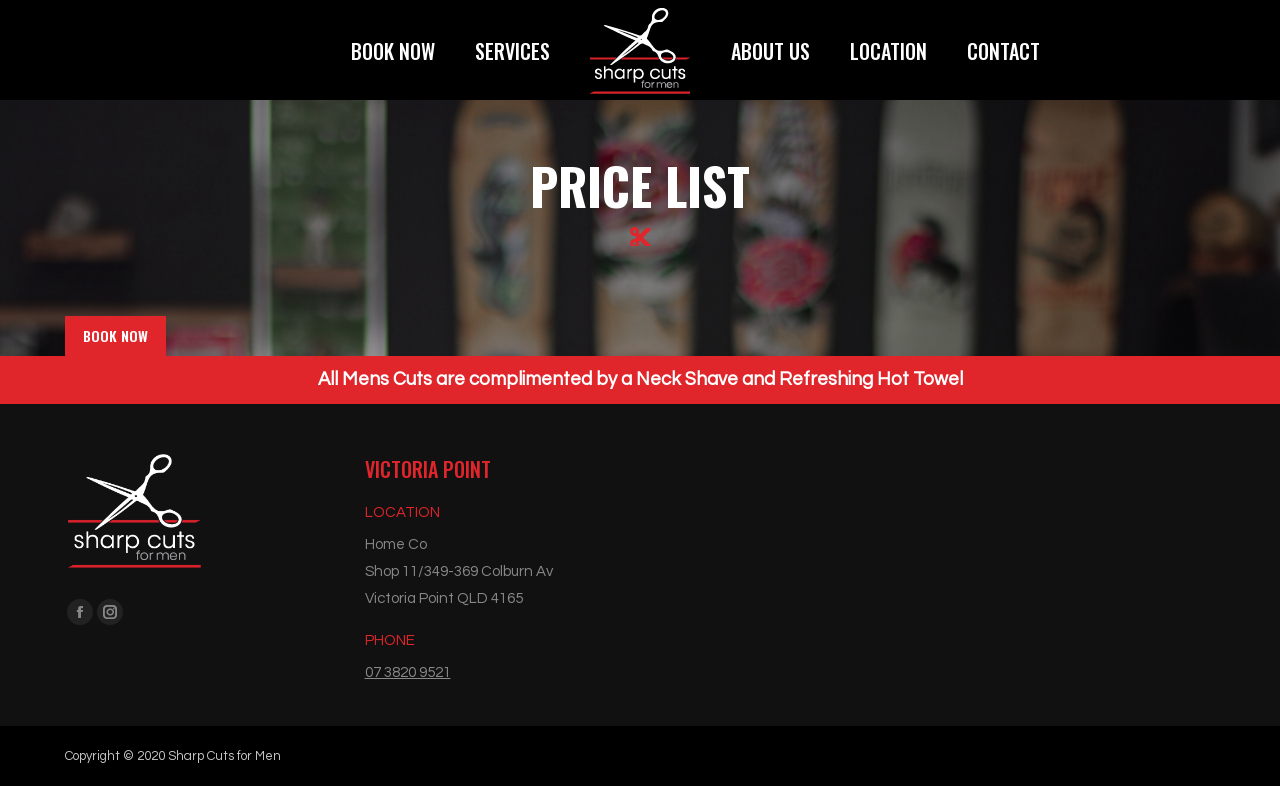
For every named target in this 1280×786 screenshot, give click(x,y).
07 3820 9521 (408, 672)
